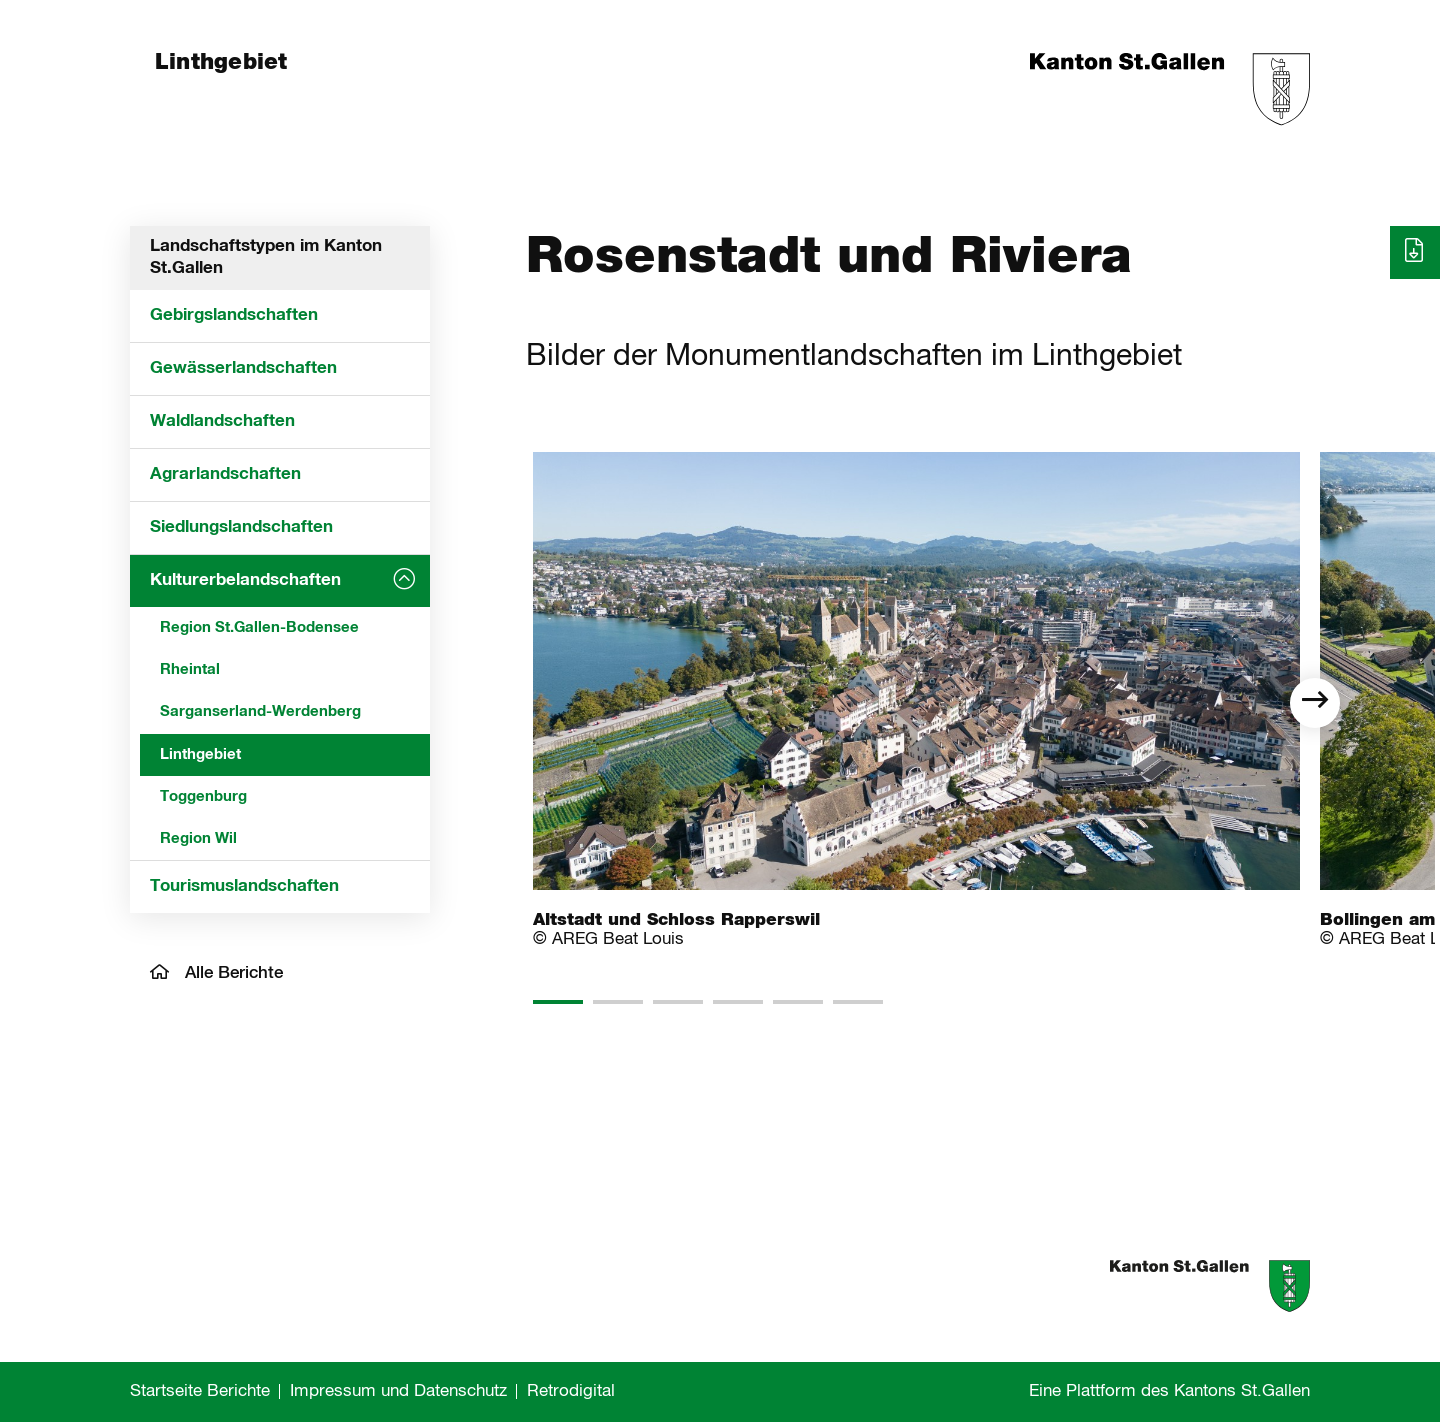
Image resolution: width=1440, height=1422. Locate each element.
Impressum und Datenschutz (398, 1391)
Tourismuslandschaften (244, 886)
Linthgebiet (200, 754)
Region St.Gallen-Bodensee (259, 627)
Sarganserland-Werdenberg (260, 711)
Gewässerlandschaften (243, 368)
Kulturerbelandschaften (245, 580)
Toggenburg (203, 796)
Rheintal (190, 669)
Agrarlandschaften (225, 474)
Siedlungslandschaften (241, 527)
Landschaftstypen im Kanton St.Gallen (266, 257)
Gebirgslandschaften (234, 315)
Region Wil (198, 838)
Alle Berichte (216, 972)
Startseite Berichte (200, 1391)
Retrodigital (571, 1391)
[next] (1315, 703)
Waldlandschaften (222, 421)
